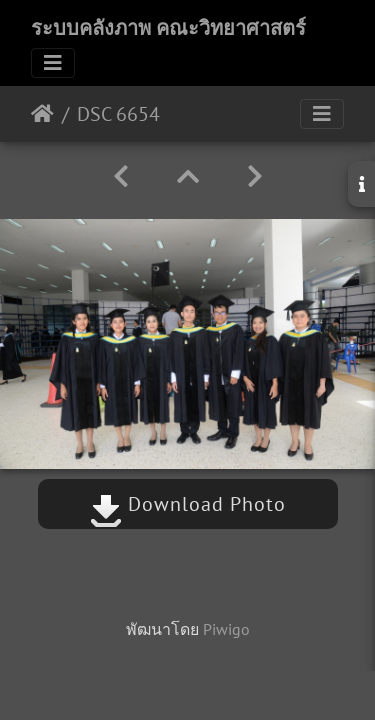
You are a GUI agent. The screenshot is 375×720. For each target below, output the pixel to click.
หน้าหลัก (42, 114)
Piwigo (226, 629)
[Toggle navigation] (53, 63)
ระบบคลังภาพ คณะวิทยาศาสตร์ (168, 28)
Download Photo (188, 504)
